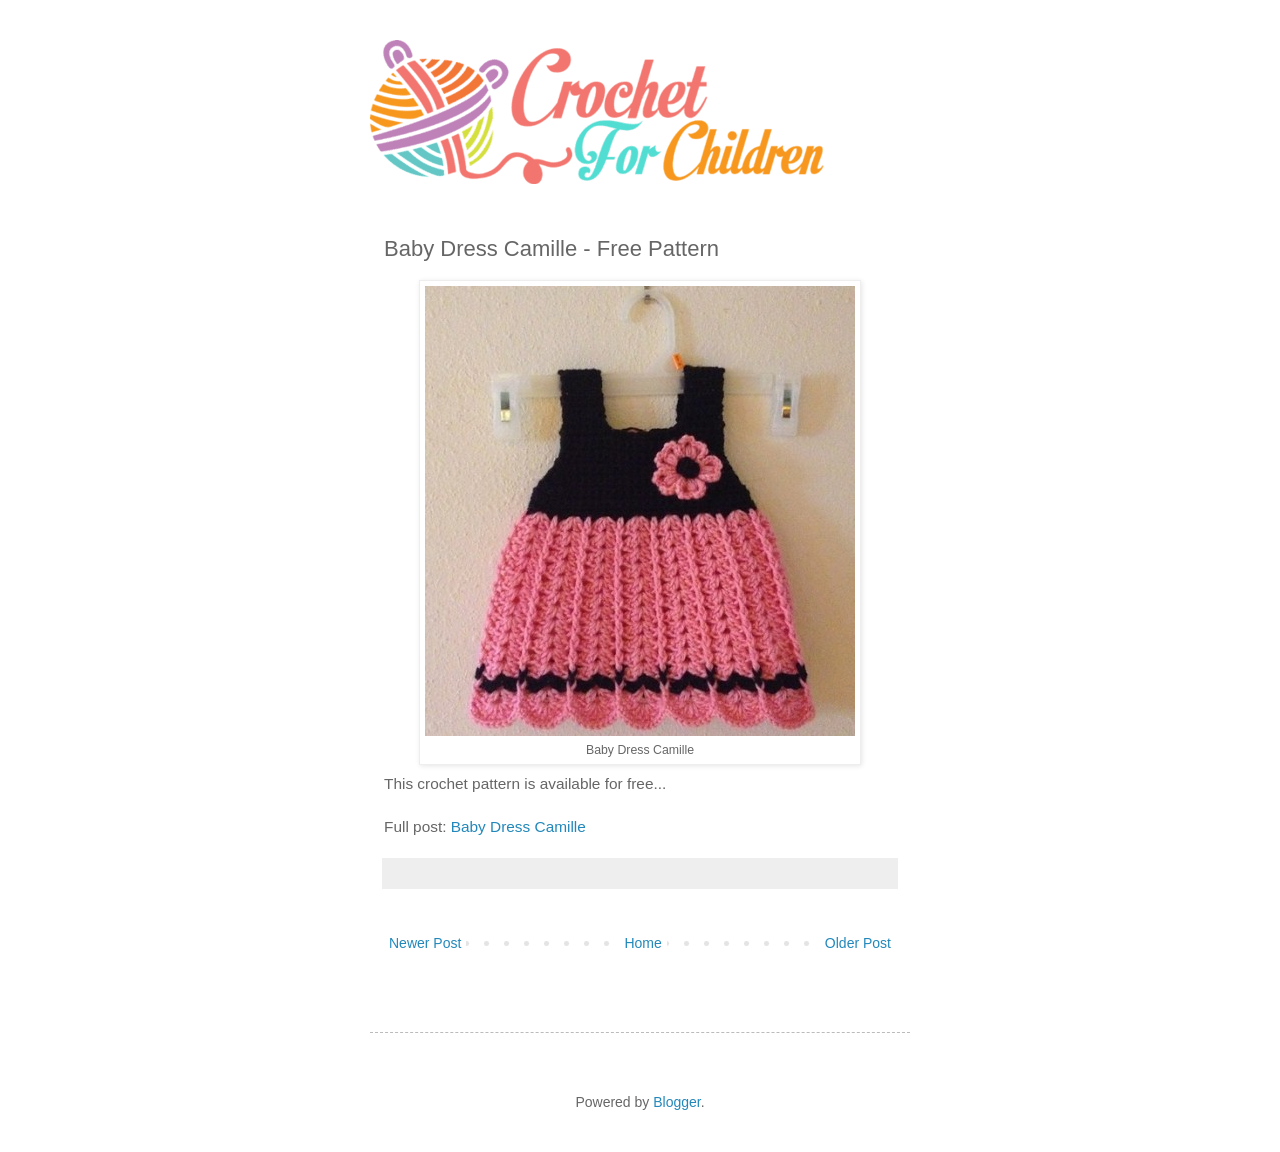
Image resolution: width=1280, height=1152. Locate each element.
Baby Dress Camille (520, 826)
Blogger (676, 1102)
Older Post (858, 943)
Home (642, 943)
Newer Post (425, 943)
